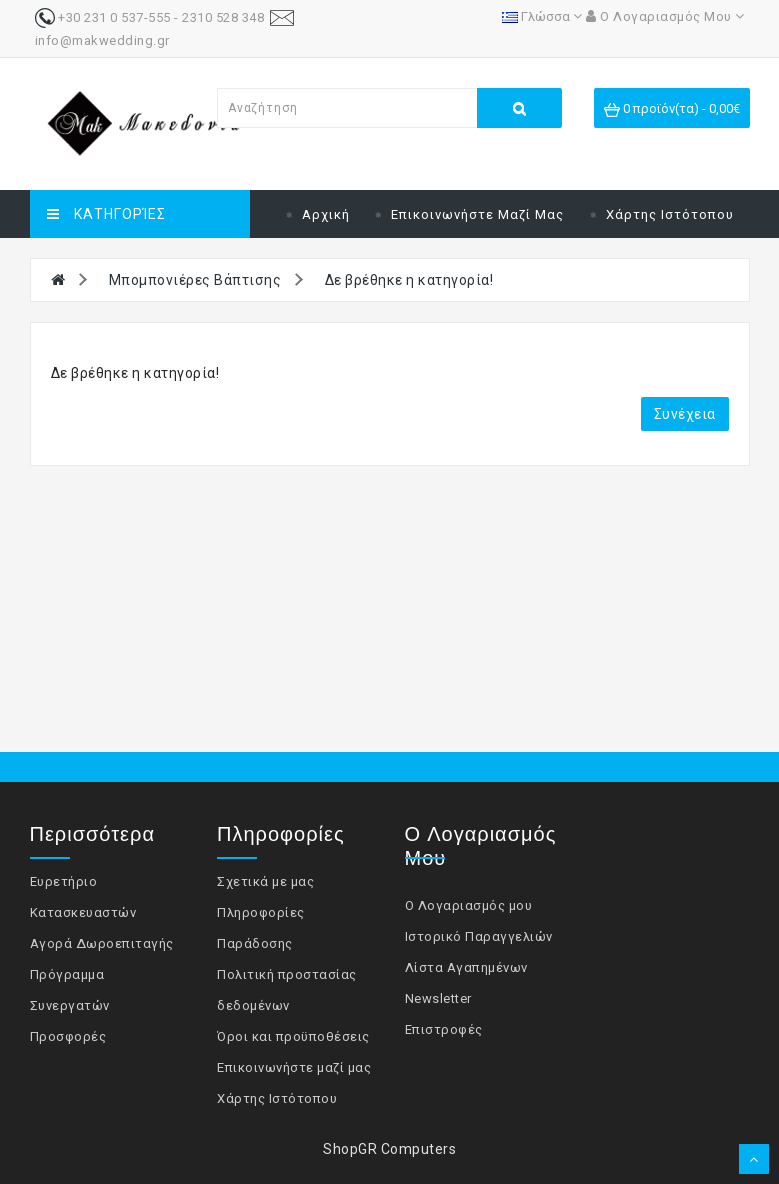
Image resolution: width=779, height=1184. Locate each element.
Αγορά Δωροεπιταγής (102, 943)
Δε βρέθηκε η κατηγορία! (409, 280)
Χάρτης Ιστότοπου (670, 214)
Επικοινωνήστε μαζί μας (477, 214)
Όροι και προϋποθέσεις (293, 1036)
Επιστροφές (444, 1029)
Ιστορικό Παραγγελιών (479, 936)
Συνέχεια (685, 414)
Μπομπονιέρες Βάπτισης (195, 280)
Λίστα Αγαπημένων (466, 967)
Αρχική (326, 214)
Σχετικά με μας (265, 881)
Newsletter (438, 998)
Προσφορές (68, 1036)
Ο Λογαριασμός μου (469, 905)
